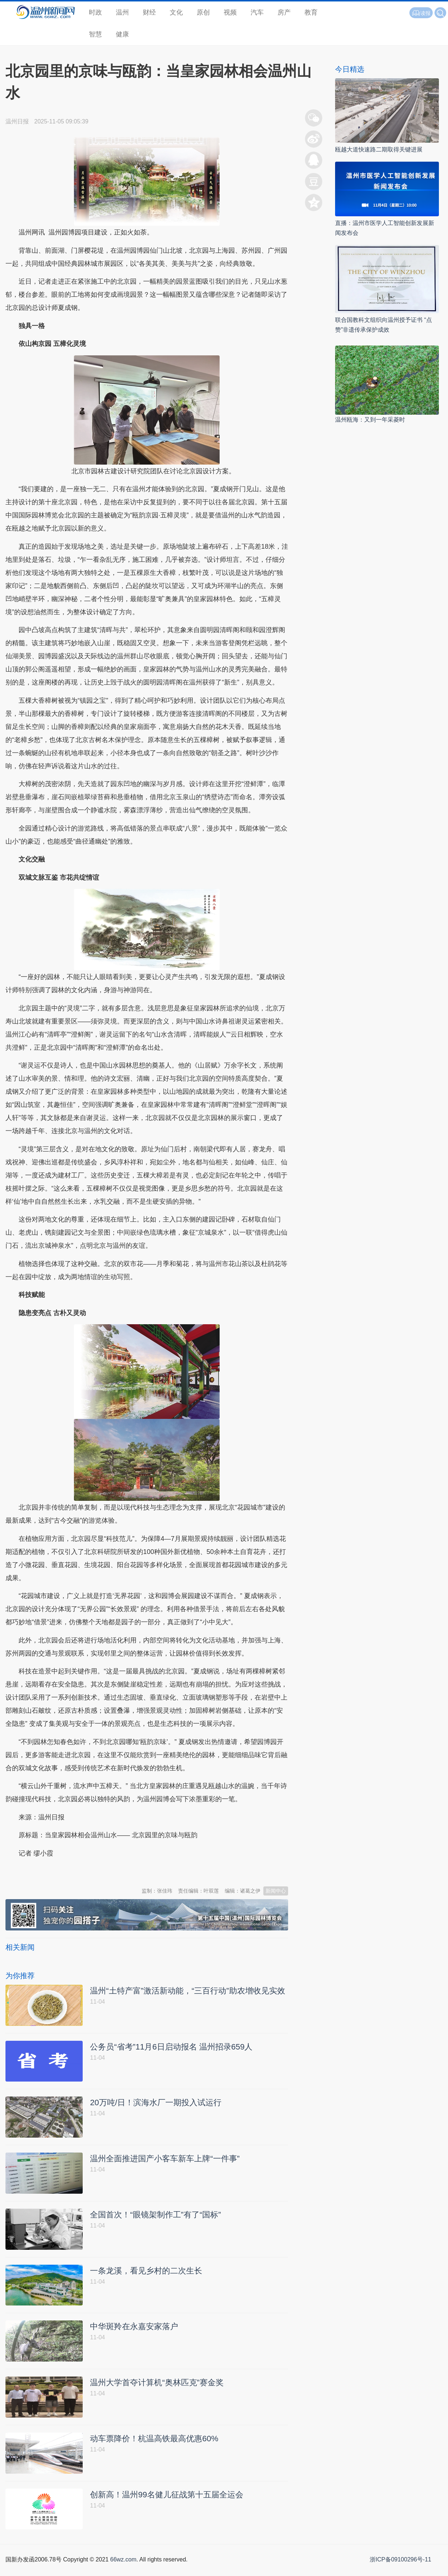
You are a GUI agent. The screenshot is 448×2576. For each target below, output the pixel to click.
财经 (149, 12)
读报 (421, 13)
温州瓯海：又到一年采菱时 (370, 420)
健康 (122, 34)
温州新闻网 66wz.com (70, 1871)
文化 (176, 12)
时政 (95, 12)
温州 (122, 12)
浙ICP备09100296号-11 (400, 2568)
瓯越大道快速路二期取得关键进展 (379, 149)
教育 (311, 12)
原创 (203, 12)
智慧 (95, 34)
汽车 (257, 12)
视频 (230, 12)
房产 (284, 12)
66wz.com (123, 2568)
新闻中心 (276, 1891)
